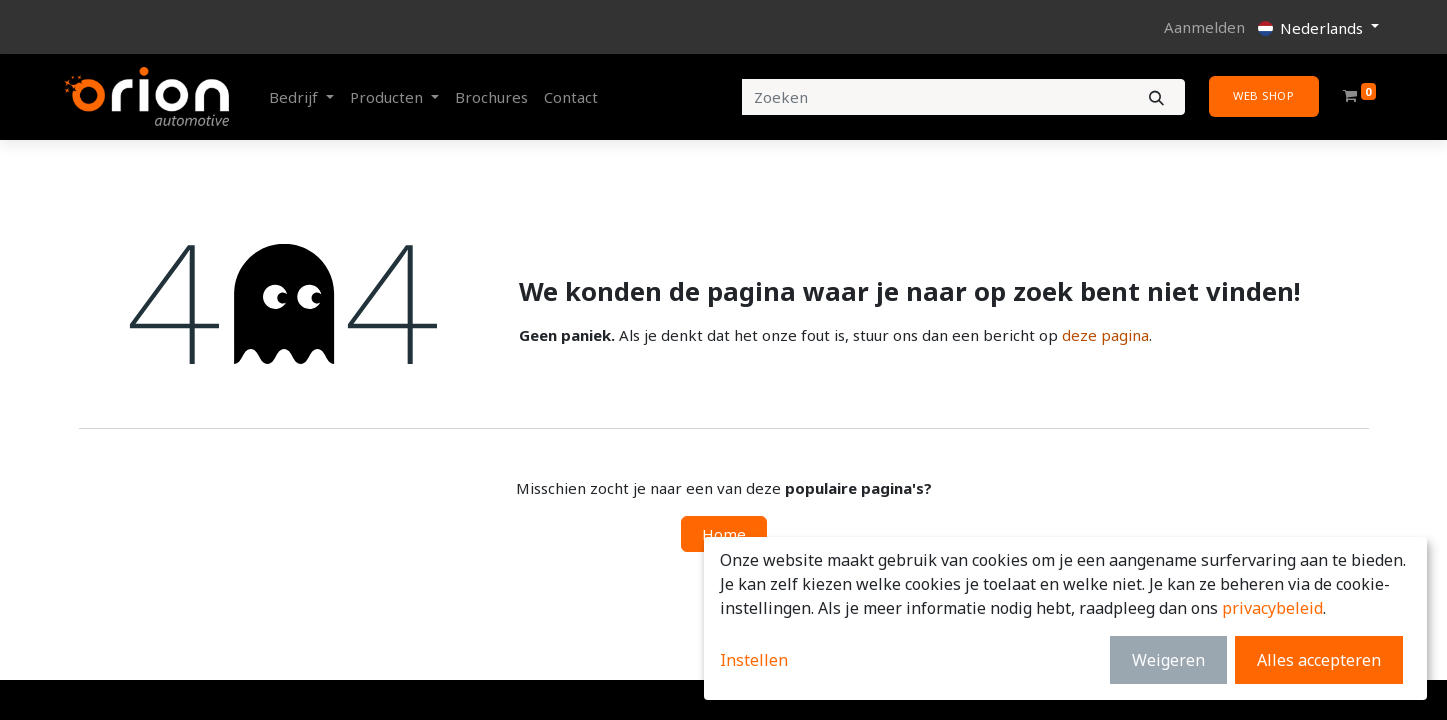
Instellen (754, 660)
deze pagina (1105, 335)
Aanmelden (1204, 27)
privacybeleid (1272, 608)
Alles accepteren (1319, 660)
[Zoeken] (1156, 97)
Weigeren (1168, 660)
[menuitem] (491, 97)
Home (724, 534)
